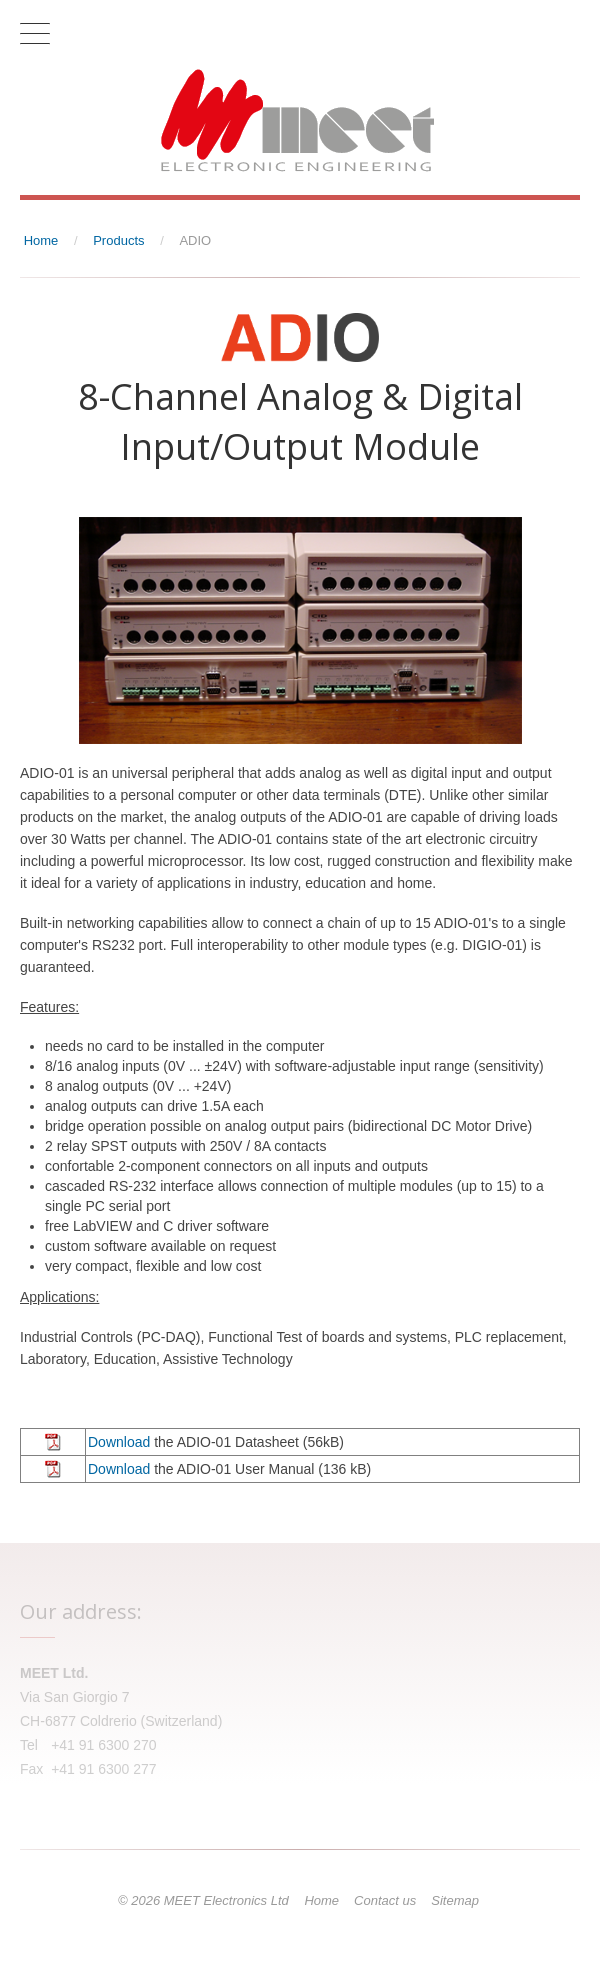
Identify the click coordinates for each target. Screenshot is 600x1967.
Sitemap (455, 1900)
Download (119, 1442)
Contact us (385, 1900)
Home (321, 1900)
